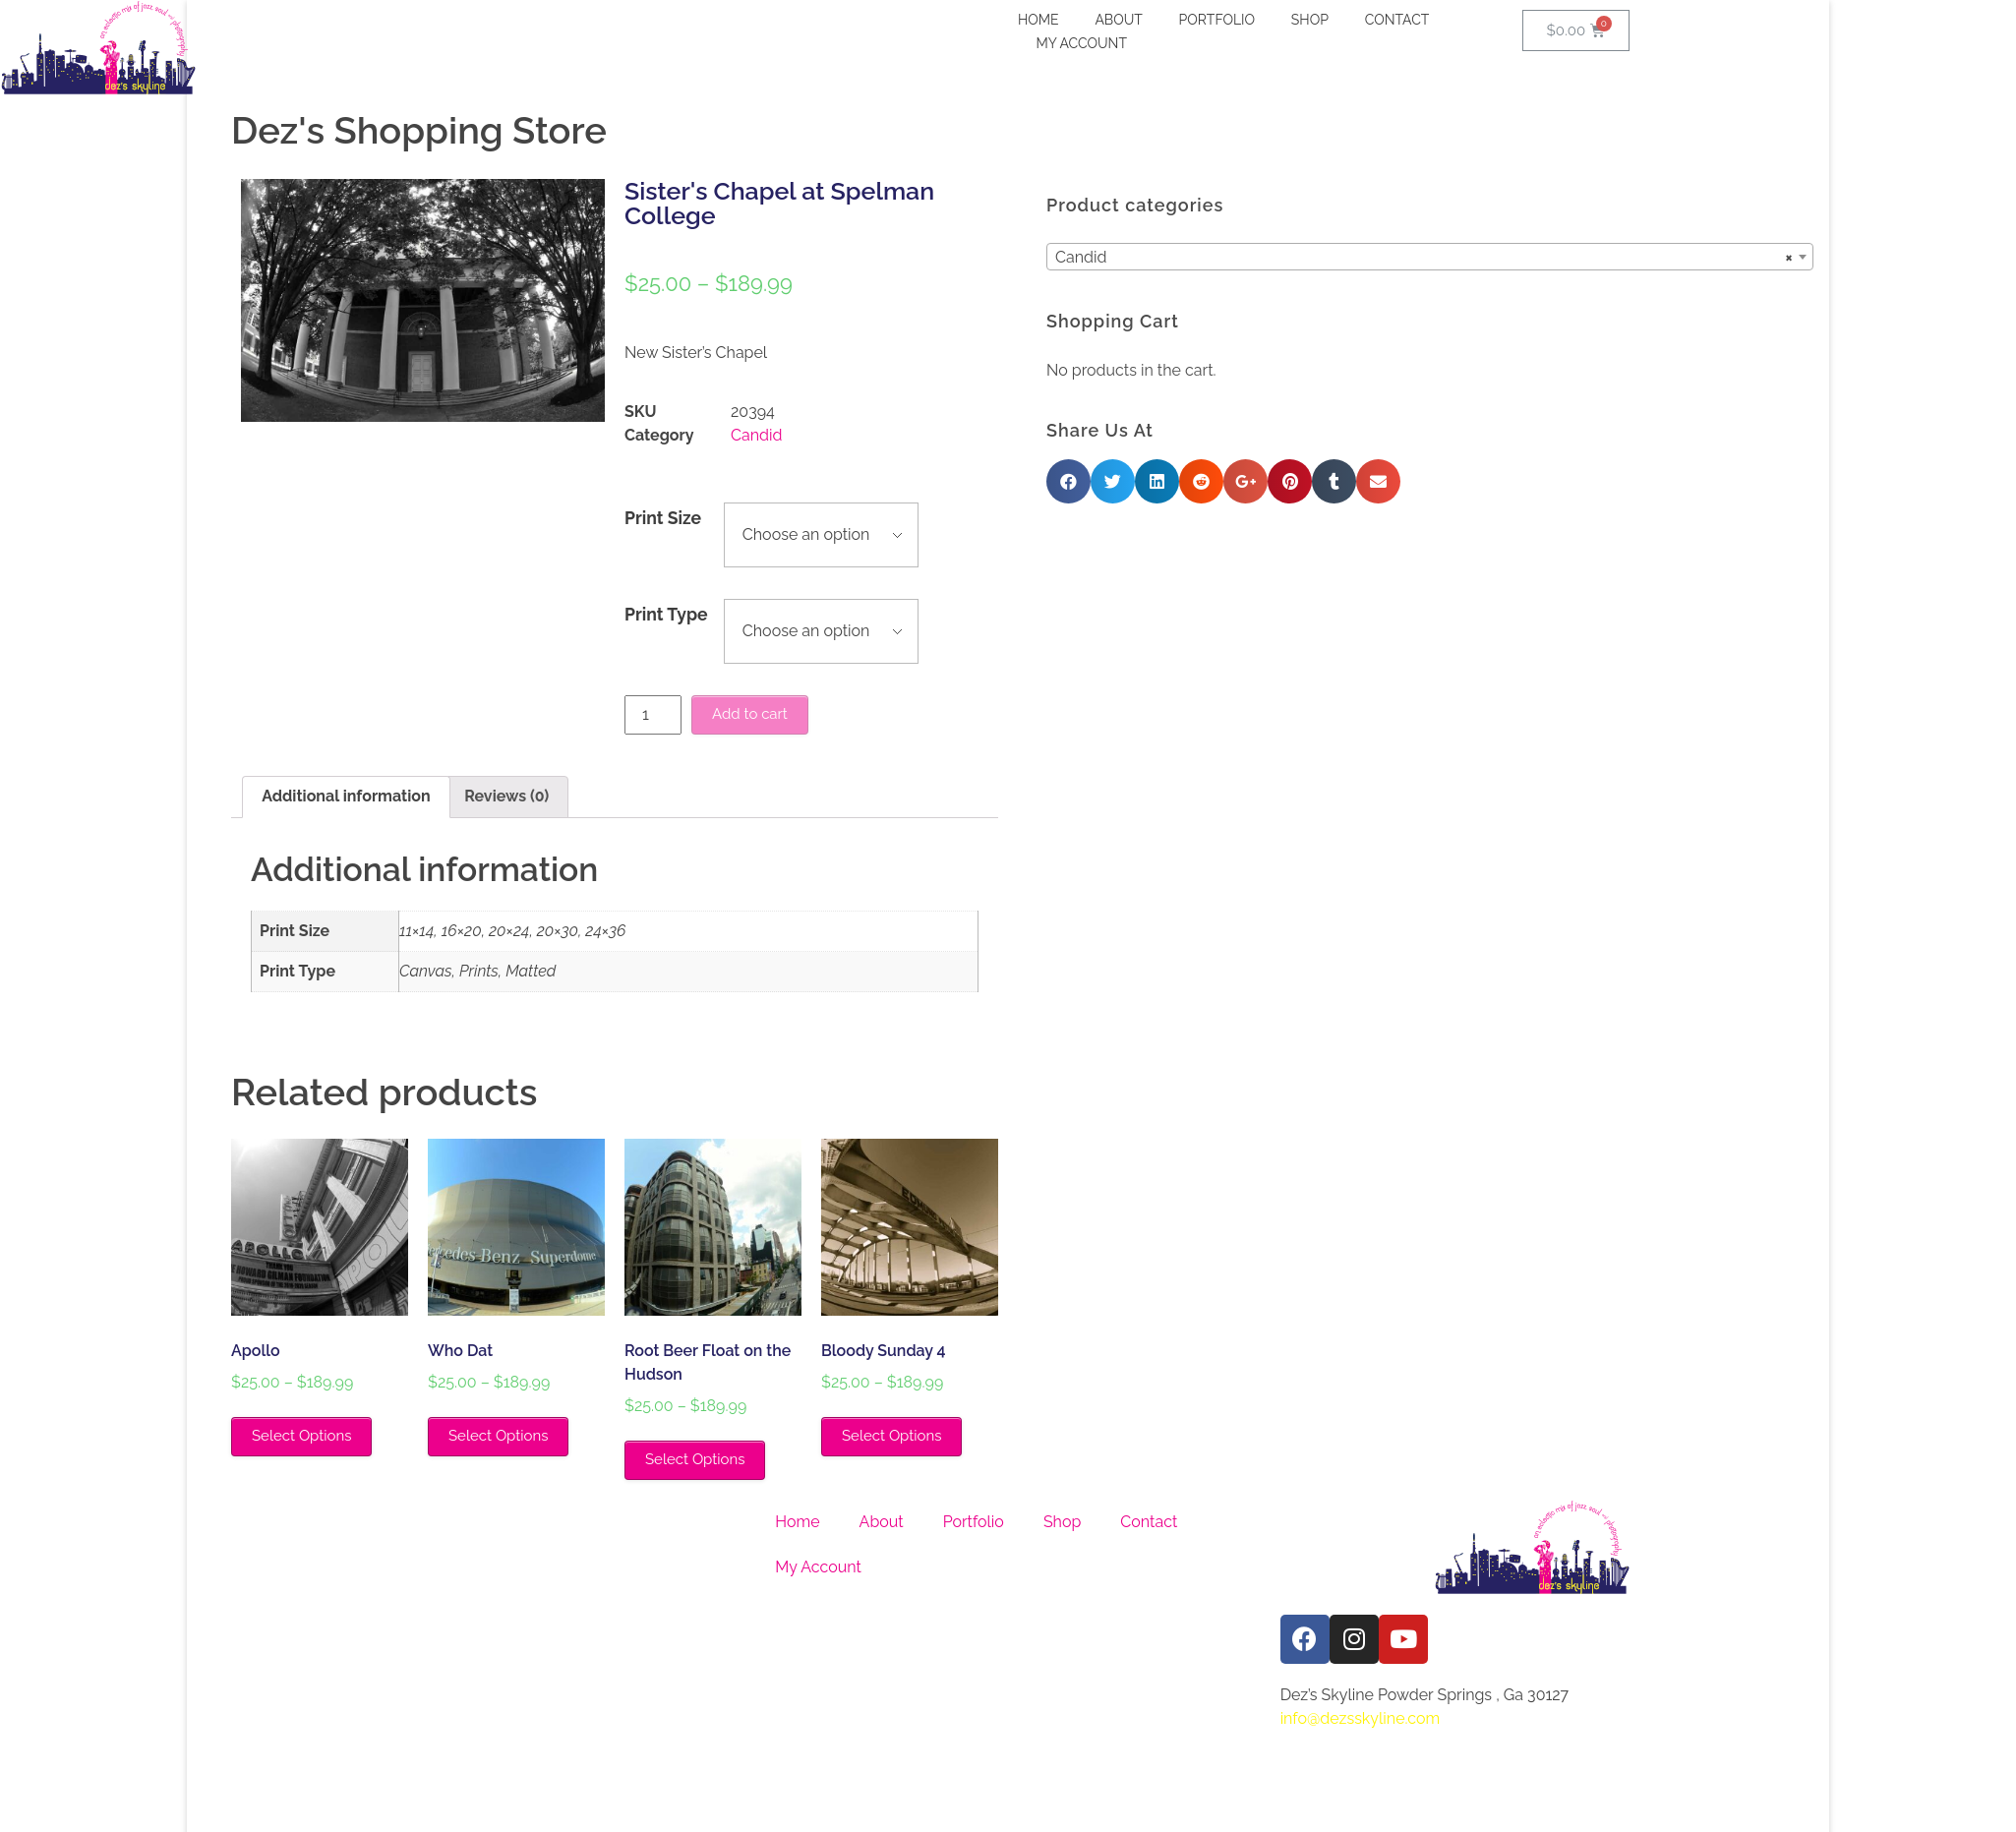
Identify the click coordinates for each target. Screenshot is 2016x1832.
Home (797, 1521)
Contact (1148, 1521)
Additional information (346, 796)
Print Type (666, 614)
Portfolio (973, 1521)
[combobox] (1597, 256)
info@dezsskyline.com (1360, 1718)
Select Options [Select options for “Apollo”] (301, 1436)
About (882, 1521)
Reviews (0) (506, 796)
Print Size (662, 517)
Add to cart (750, 714)
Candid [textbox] (1591, 257)
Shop (1062, 1521)
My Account (817, 1567)
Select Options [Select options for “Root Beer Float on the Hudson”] (694, 1459)
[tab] (346, 797)
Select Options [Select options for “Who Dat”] (498, 1436)
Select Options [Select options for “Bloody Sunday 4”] (891, 1436)
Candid (756, 435)
